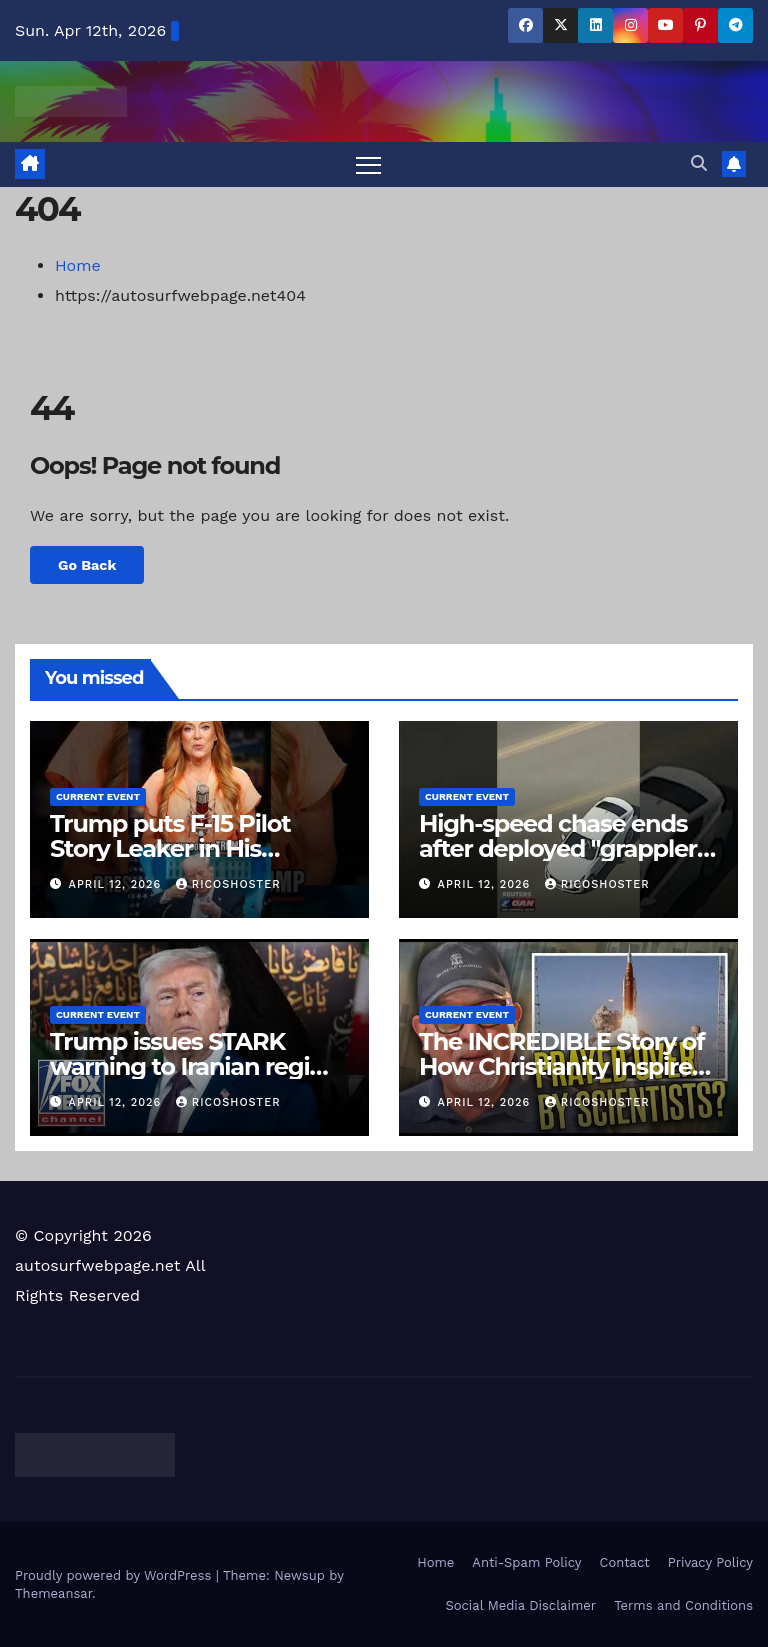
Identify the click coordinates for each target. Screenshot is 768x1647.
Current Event (98, 796)
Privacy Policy (710, 1562)
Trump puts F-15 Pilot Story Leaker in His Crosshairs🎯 (170, 848)
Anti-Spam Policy (526, 1562)
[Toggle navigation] (368, 164)
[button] (699, 163)
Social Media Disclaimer (520, 1605)
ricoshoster (228, 884)
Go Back (87, 565)
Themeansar (53, 1593)
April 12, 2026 (117, 884)
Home (78, 265)
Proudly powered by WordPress (115, 1575)
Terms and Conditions (683, 1605)
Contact (625, 1562)
